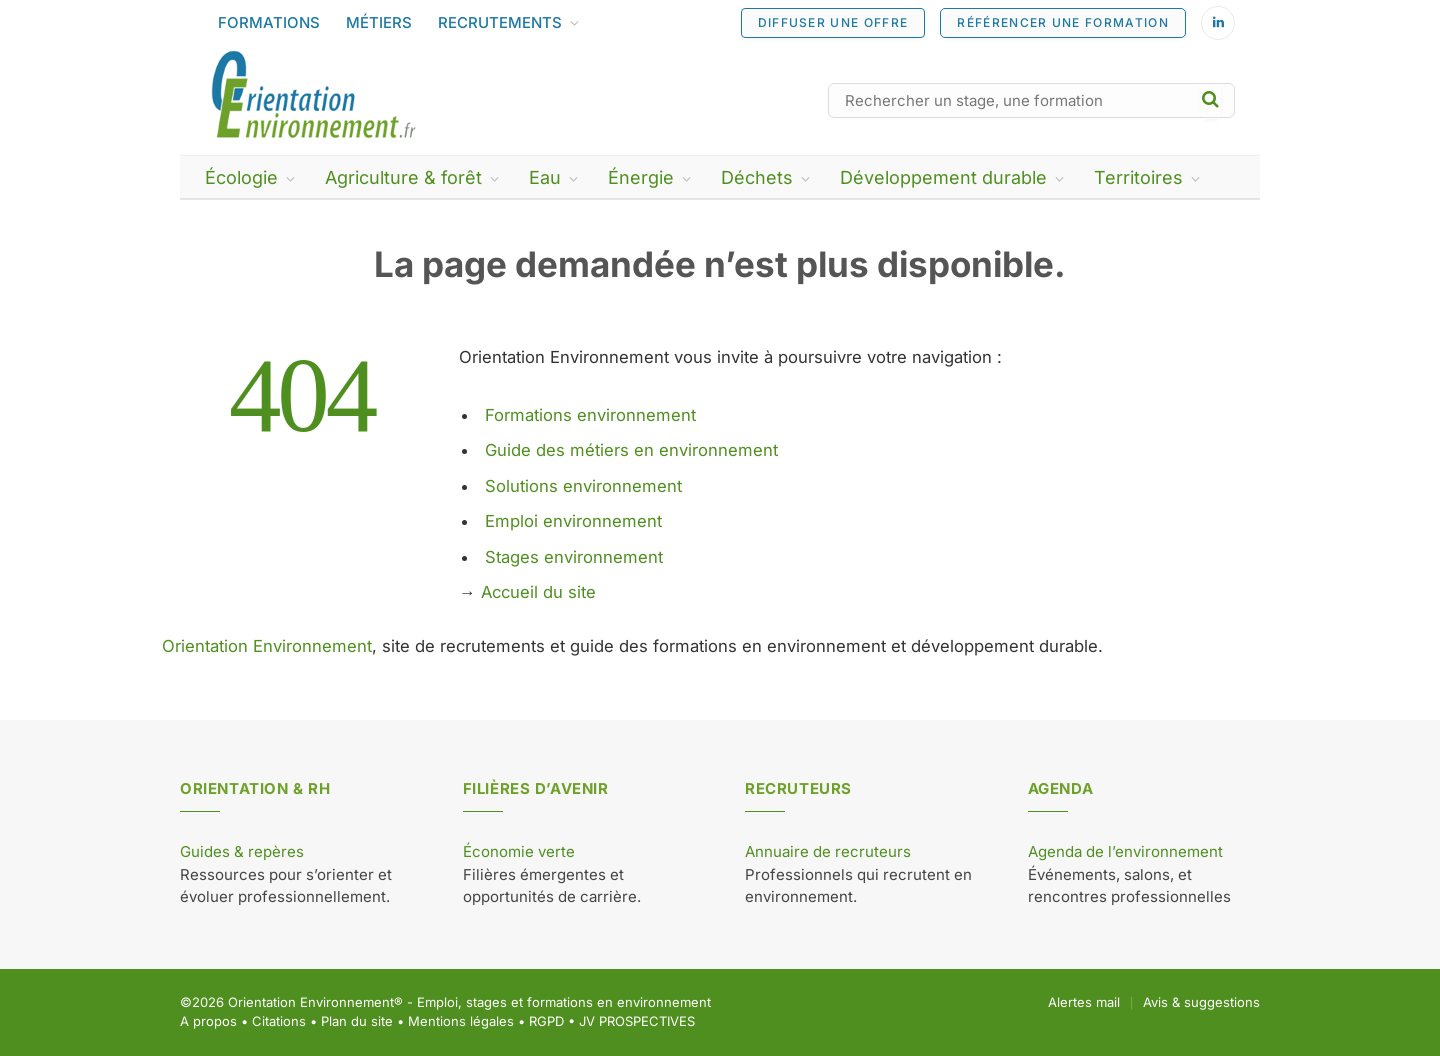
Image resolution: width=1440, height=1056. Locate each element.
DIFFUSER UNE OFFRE (833, 22)
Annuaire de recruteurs (828, 851)
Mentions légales (461, 1021)
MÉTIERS (379, 22)
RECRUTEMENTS (500, 22)
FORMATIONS (269, 22)
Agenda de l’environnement (1125, 851)
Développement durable (943, 177)
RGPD (546, 1021)
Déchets (757, 177)
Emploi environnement (573, 521)
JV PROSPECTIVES (637, 1021)
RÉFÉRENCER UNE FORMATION (1063, 22)
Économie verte (519, 851)
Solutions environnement (583, 486)
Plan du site (357, 1021)
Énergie (641, 177)
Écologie (241, 177)
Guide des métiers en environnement (631, 450)
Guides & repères (242, 851)
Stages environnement (574, 557)
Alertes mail (1084, 1002)
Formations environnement (590, 415)
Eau (545, 177)
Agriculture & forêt (403, 177)
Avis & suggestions (1201, 1002)
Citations (279, 1021)
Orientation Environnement (267, 646)
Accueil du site (538, 592)
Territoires (1138, 177)
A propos (208, 1021)
